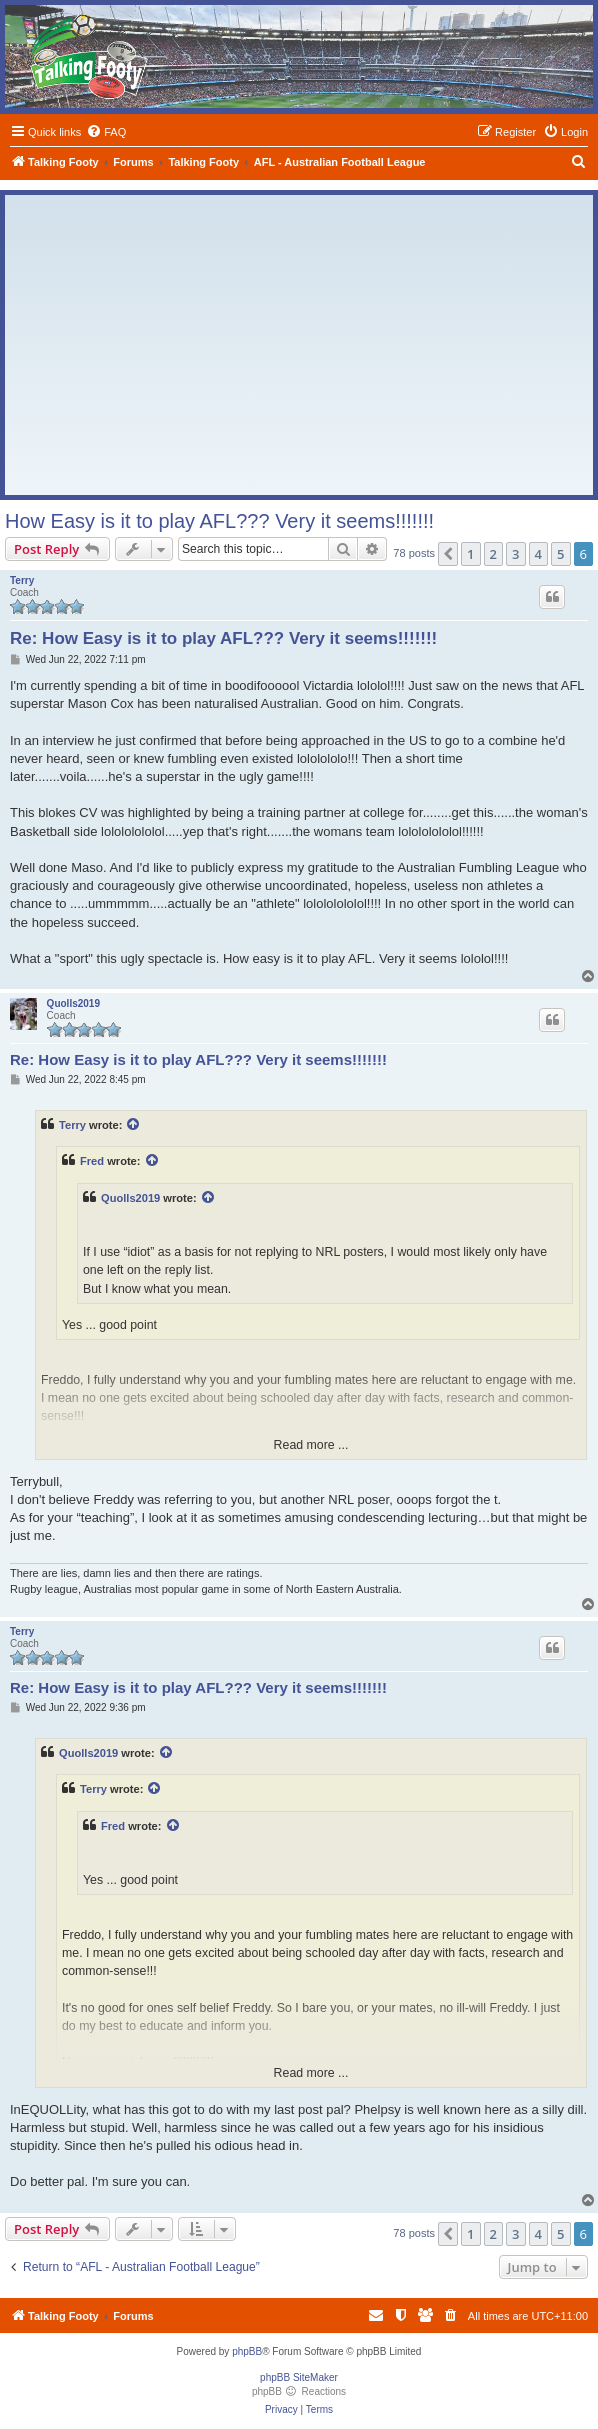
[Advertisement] (299, 345)
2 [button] (493, 554)
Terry (22, 580)
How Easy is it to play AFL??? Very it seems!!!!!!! (219, 521)
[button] (448, 554)
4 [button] (538, 554)
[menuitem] (106, 132)
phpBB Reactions (299, 2391)
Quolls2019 (73, 1003)
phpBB (247, 2351)
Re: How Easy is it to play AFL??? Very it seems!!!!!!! (223, 638)
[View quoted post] (134, 1125)
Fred (92, 1161)
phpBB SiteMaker (299, 2377)
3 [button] (515, 554)
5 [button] (560, 554)
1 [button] (470, 554)
